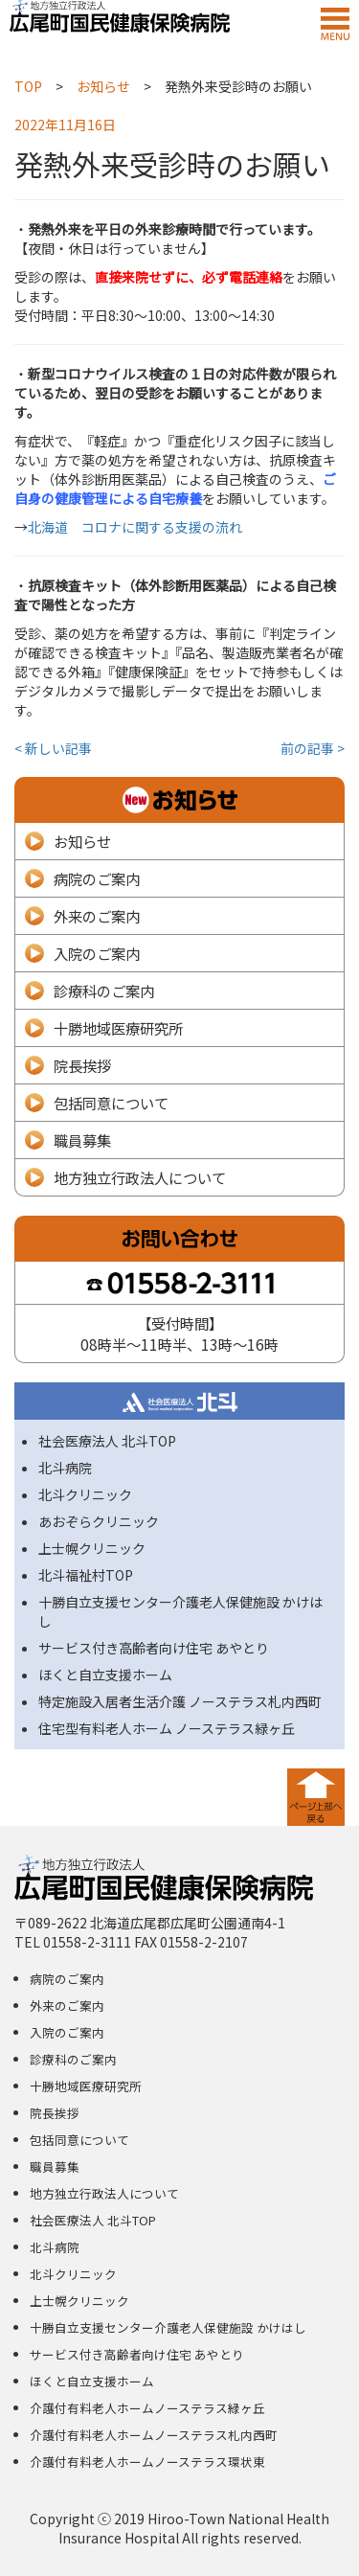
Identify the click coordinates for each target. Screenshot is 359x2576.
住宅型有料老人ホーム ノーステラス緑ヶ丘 (166, 1728)
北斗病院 (65, 1467)
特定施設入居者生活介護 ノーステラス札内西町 (180, 1701)
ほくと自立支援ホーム (105, 1674)
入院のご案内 (97, 953)
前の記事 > (312, 748)
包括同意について (111, 1102)
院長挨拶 (82, 1065)
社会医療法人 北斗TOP (107, 1440)
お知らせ (82, 841)
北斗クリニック (85, 1494)
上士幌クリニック (92, 1548)
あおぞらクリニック (98, 1521)
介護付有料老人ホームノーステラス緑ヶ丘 (147, 2408)
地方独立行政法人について (140, 1177)
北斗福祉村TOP (85, 1574)
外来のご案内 (97, 915)
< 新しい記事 (53, 748)
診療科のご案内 (104, 990)
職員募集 (82, 1140)
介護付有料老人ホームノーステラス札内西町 (154, 2435)
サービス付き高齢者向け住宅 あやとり (153, 1647)
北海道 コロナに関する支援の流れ (135, 526)
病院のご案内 (97, 878)
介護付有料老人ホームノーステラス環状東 (147, 2461)
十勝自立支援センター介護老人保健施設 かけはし (168, 2327)
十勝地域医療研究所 (118, 1027)
